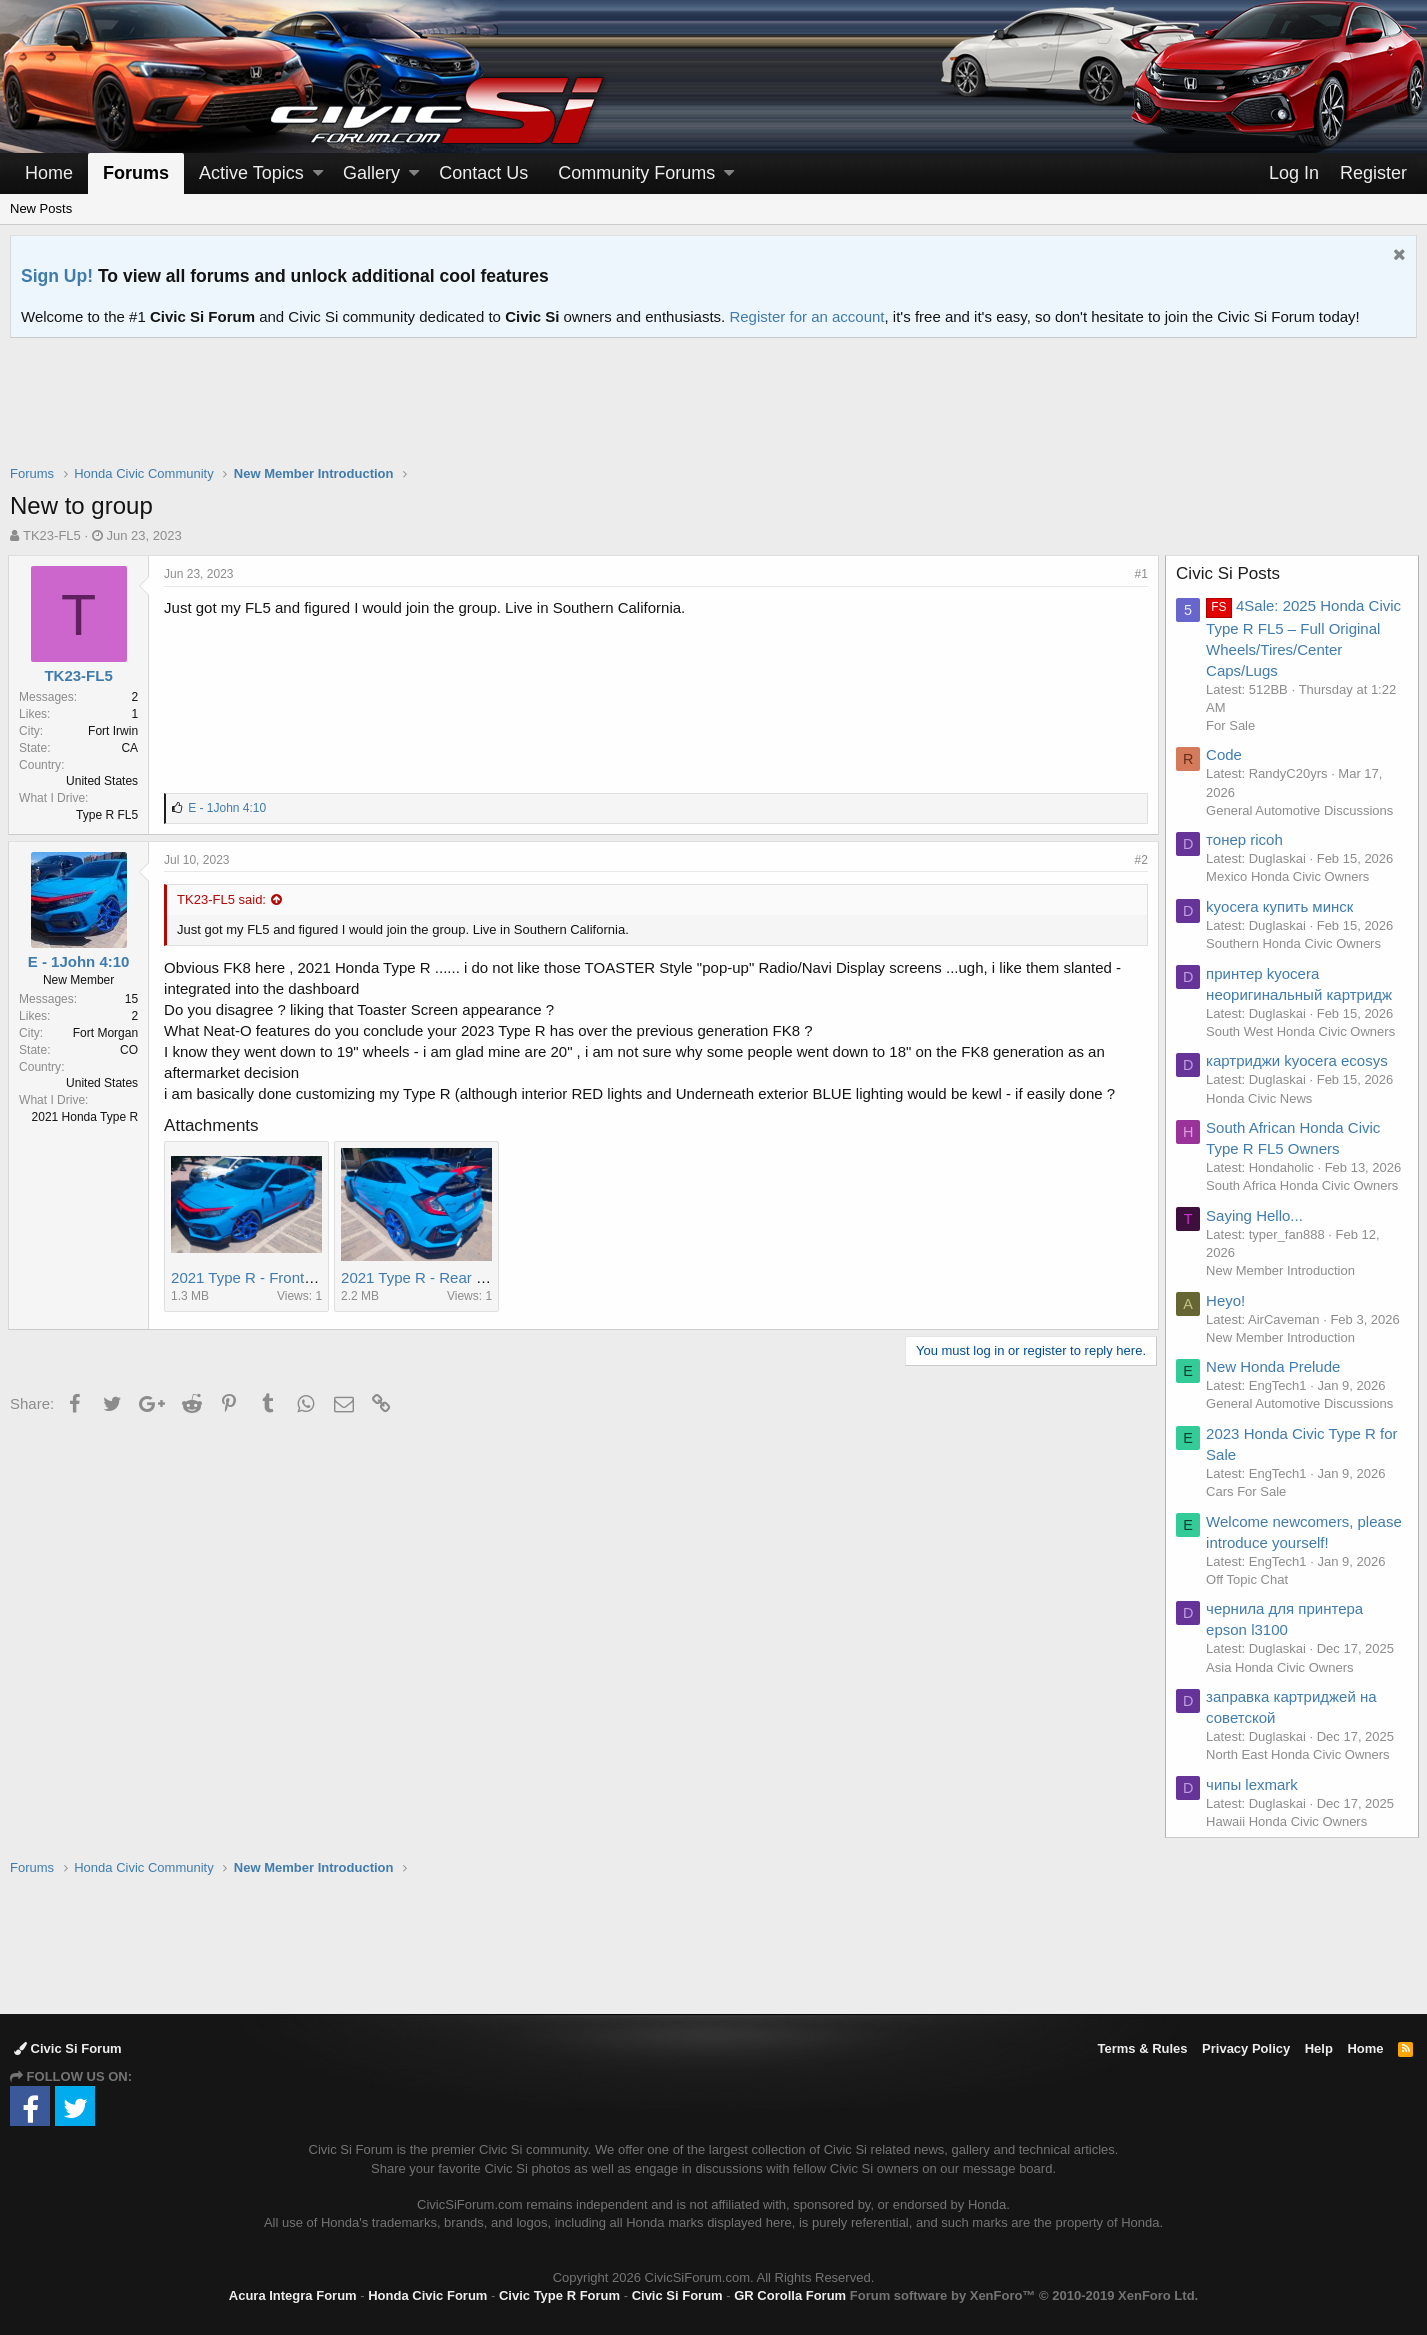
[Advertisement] (714, 414)
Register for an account (806, 316)
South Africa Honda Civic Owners (1304, 1185)
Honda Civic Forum (427, 2295)
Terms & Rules (1142, 2048)
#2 (1139, 860)
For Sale (1232, 725)
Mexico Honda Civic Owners (1289, 876)
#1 (1139, 574)
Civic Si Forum (68, 2048)
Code (1226, 754)
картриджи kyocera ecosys (1299, 1060)
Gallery (371, 173)
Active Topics (251, 173)
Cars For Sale (1248, 1491)
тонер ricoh (1246, 839)
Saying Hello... (1256, 1215)
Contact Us (483, 173)
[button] (318, 173)
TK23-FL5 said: (223, 899)
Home (49, 173)
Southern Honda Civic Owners (1295, 943)
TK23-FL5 (52, 535)
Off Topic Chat (1249, 1579)
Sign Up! (57, 276)
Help (1319, 2048)
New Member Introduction (1282, 1270)
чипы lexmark (1254, 1784)
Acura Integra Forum (293, 2295)
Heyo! (1227, 1300)
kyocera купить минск (1281, 906)
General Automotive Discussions (1301, 810)
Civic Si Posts (1230, 573)
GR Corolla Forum (790, 2295)
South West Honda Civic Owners (1302, 1031)
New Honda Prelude (1275, 1366)
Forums (136, 173)
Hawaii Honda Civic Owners (1288, 1821)
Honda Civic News (1261, 1098)
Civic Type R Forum (559, 2295)
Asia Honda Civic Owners (1281, 1667)
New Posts (41, 208)
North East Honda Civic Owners (1300, 1754)
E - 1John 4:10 (81, 961)
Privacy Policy (1246, 2048)
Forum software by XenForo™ (1024, 2295)
